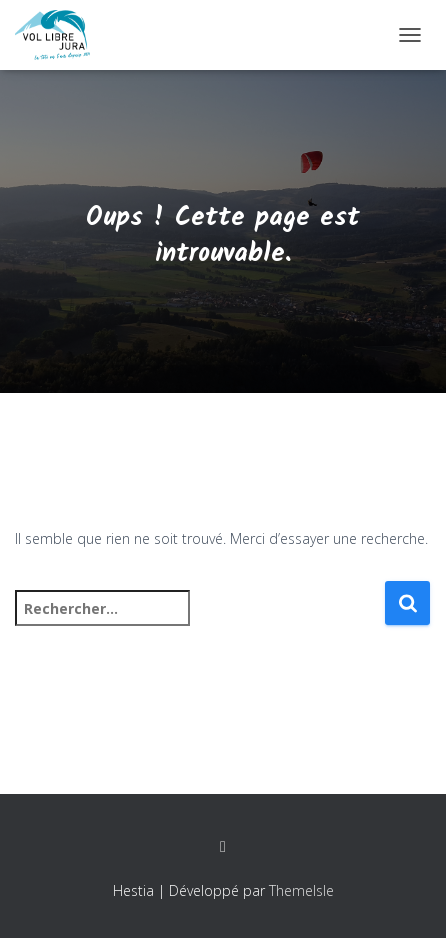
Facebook (223, 847)
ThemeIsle (301, 890)
